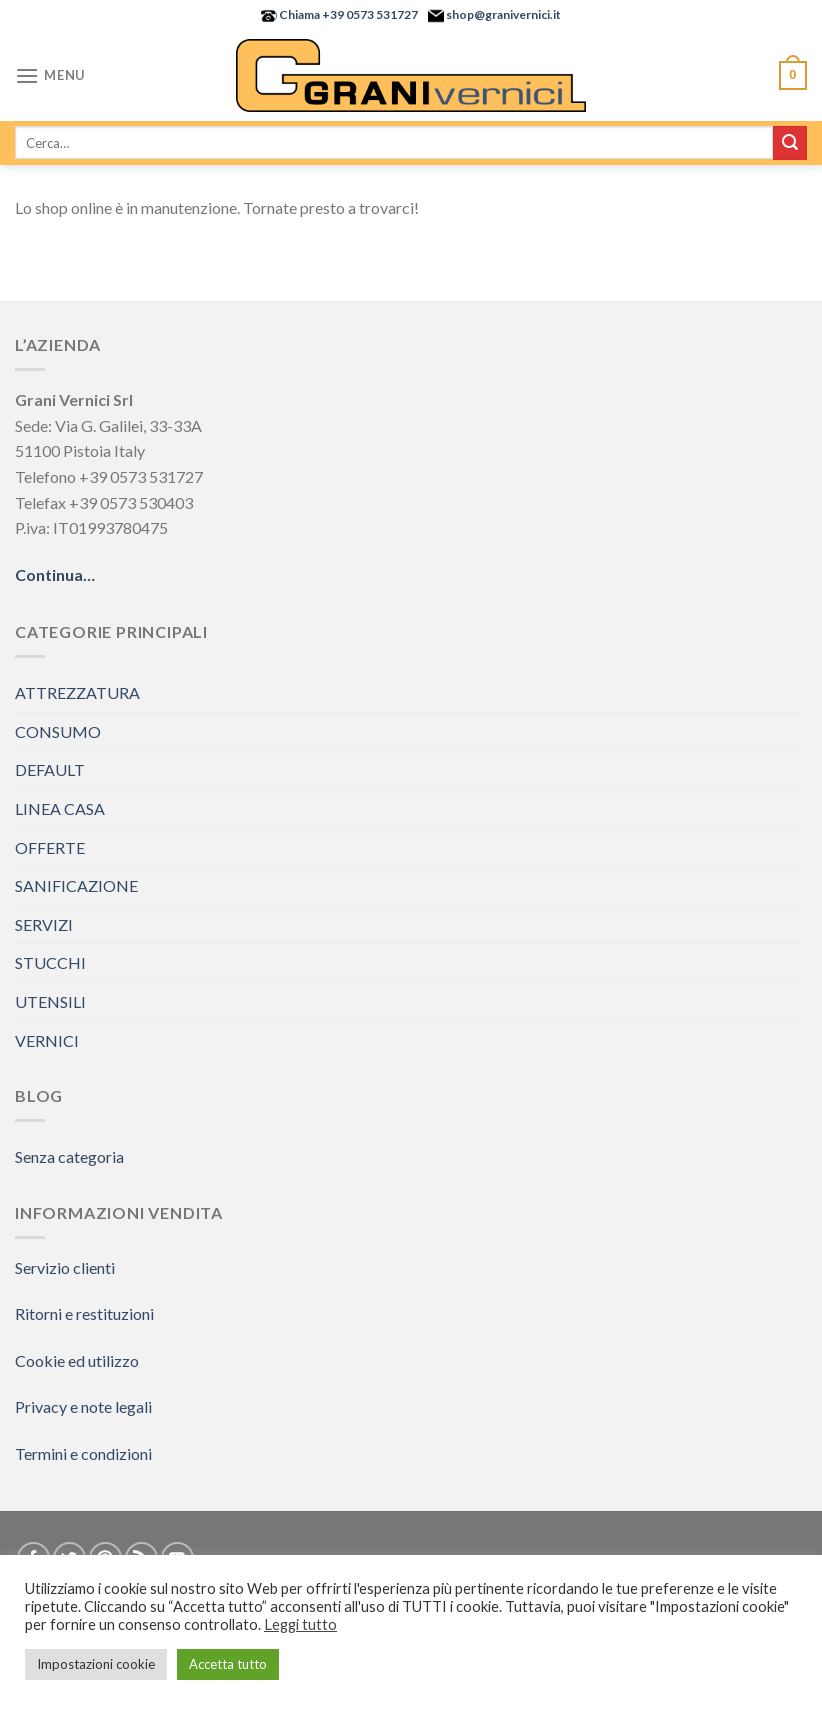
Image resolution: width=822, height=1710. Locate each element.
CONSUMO (58, 731)
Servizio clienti (65, 1267)
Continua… (55, 574)
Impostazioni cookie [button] (96, 1664)
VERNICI (47, 1040)
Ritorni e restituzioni (84, 1313)
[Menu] (50, 75)
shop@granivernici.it (502, 14)
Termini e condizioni (83, 1453)
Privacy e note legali (83, 1406)
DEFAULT (50, 769)
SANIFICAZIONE (76, 885)
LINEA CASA (60, 808)
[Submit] (790, 143)
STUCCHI (50, 962)
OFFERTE (50, 847)
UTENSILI (50, 1001)
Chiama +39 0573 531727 (347, 14)
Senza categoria (69, 1156)
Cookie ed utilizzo (77, 1360)
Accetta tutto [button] (228, 1664)
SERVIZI (44, 924)
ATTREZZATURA (77, 692)
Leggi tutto (300, 1624)
